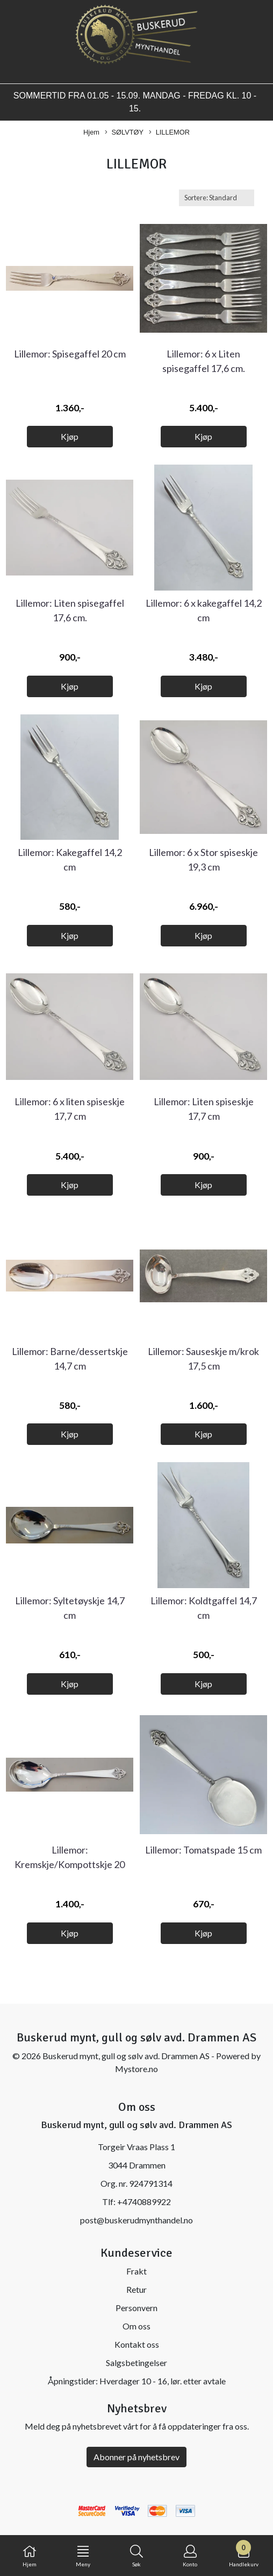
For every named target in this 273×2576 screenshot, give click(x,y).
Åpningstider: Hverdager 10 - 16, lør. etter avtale (137, 2381)
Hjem (91, 132)
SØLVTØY (124, 132)
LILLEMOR (169, 132)
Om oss (136, 2326)
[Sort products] (216, 197)
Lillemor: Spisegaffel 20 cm (70, 354)
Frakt (136, 2271)
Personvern (136, 2308)
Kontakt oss (136, 2344)
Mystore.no (136, 2068)
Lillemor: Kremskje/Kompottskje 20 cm (70, 1864)
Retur (136, 2289)
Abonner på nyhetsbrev (136, 2457)
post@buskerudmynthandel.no (136, 2220)
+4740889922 (144, 2201)
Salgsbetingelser (136, 2362)
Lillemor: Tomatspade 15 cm (203, 1850)
